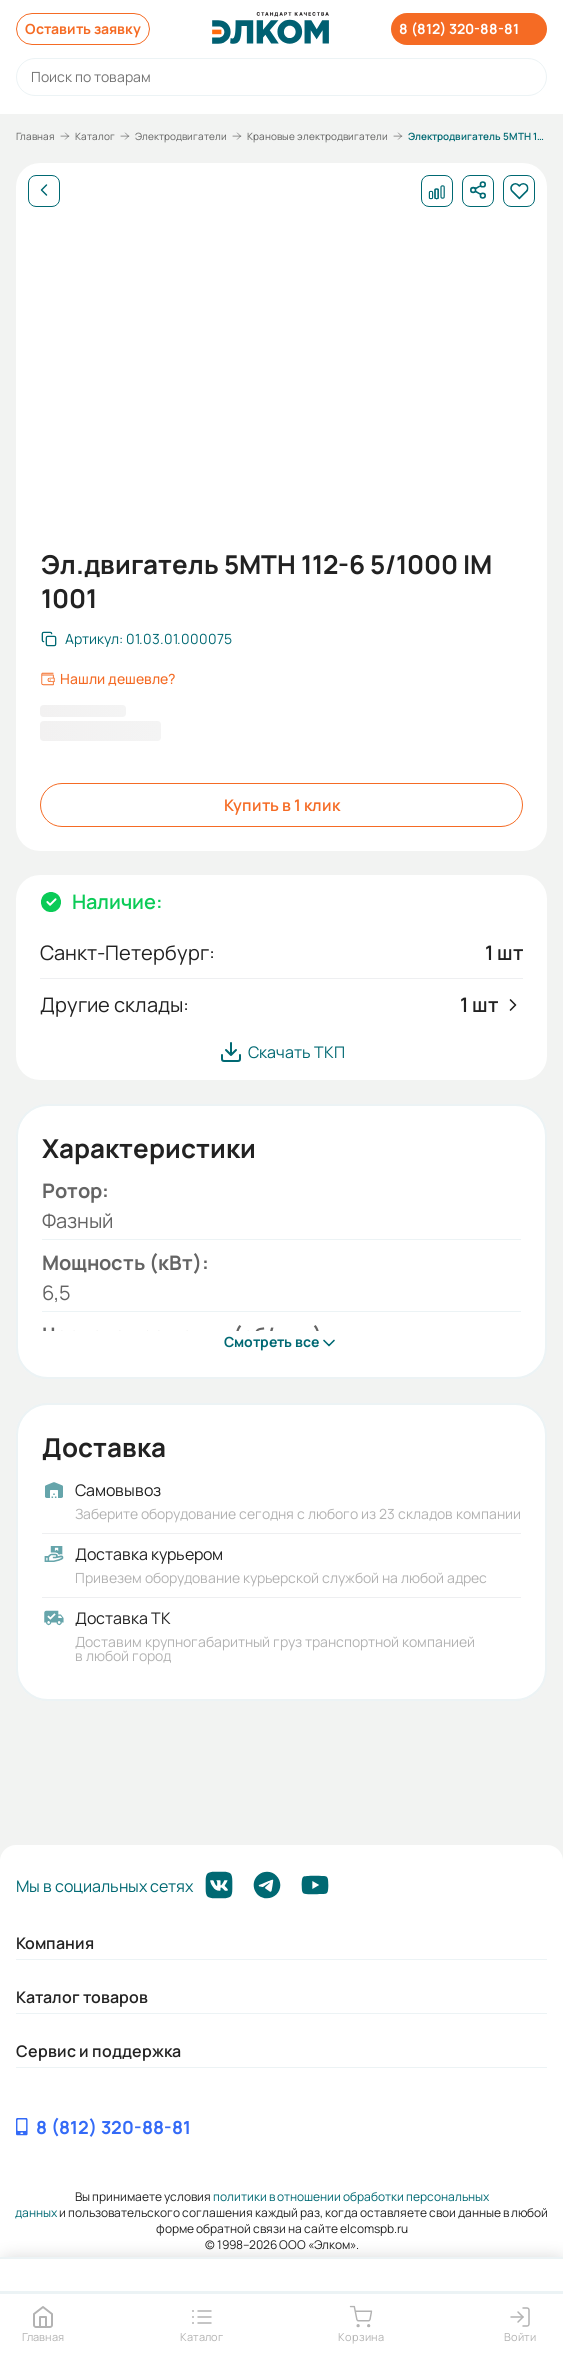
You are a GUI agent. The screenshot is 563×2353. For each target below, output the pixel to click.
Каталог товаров (82, 1997)
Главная (35, 136)
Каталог (95, 136)
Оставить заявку (83, 28)
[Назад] (44, 191)
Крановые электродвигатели (317, 136)
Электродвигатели (181, 136)
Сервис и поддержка (98, 2051)
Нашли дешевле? (107, 679)
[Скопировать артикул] (136, 639)
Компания (55, 1943)
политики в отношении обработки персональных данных (252, 2204)
